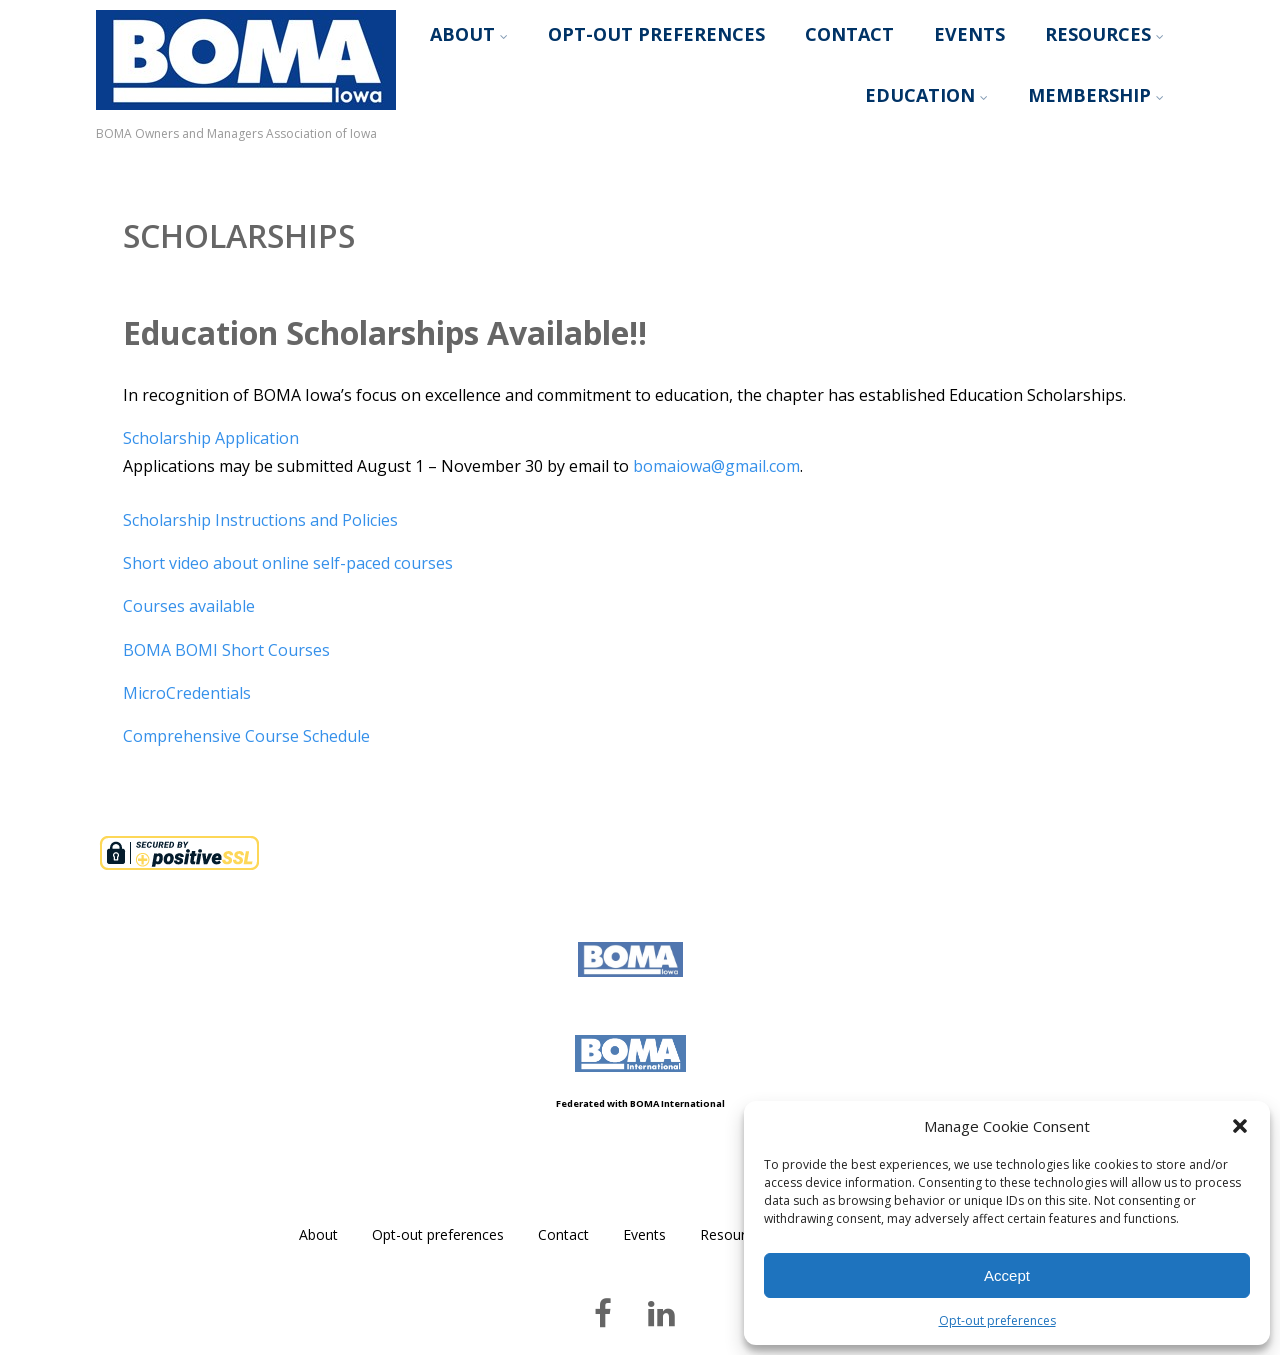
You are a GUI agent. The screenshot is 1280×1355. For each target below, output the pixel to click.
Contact (849, 34)
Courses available (189, 606)
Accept (1007, 1275)
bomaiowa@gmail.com (716, 466)
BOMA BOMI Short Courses (226, 650)
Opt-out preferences (997, 1320)
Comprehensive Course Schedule (246, 736)
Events (969, 34)
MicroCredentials (187, 693)
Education (926, 95)
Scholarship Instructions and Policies (260, 520)
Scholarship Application (211, 438)
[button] (1240, 1126)
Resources (1104, 34)
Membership (1096, 95)
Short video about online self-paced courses (288, 563)
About (469, 34)
